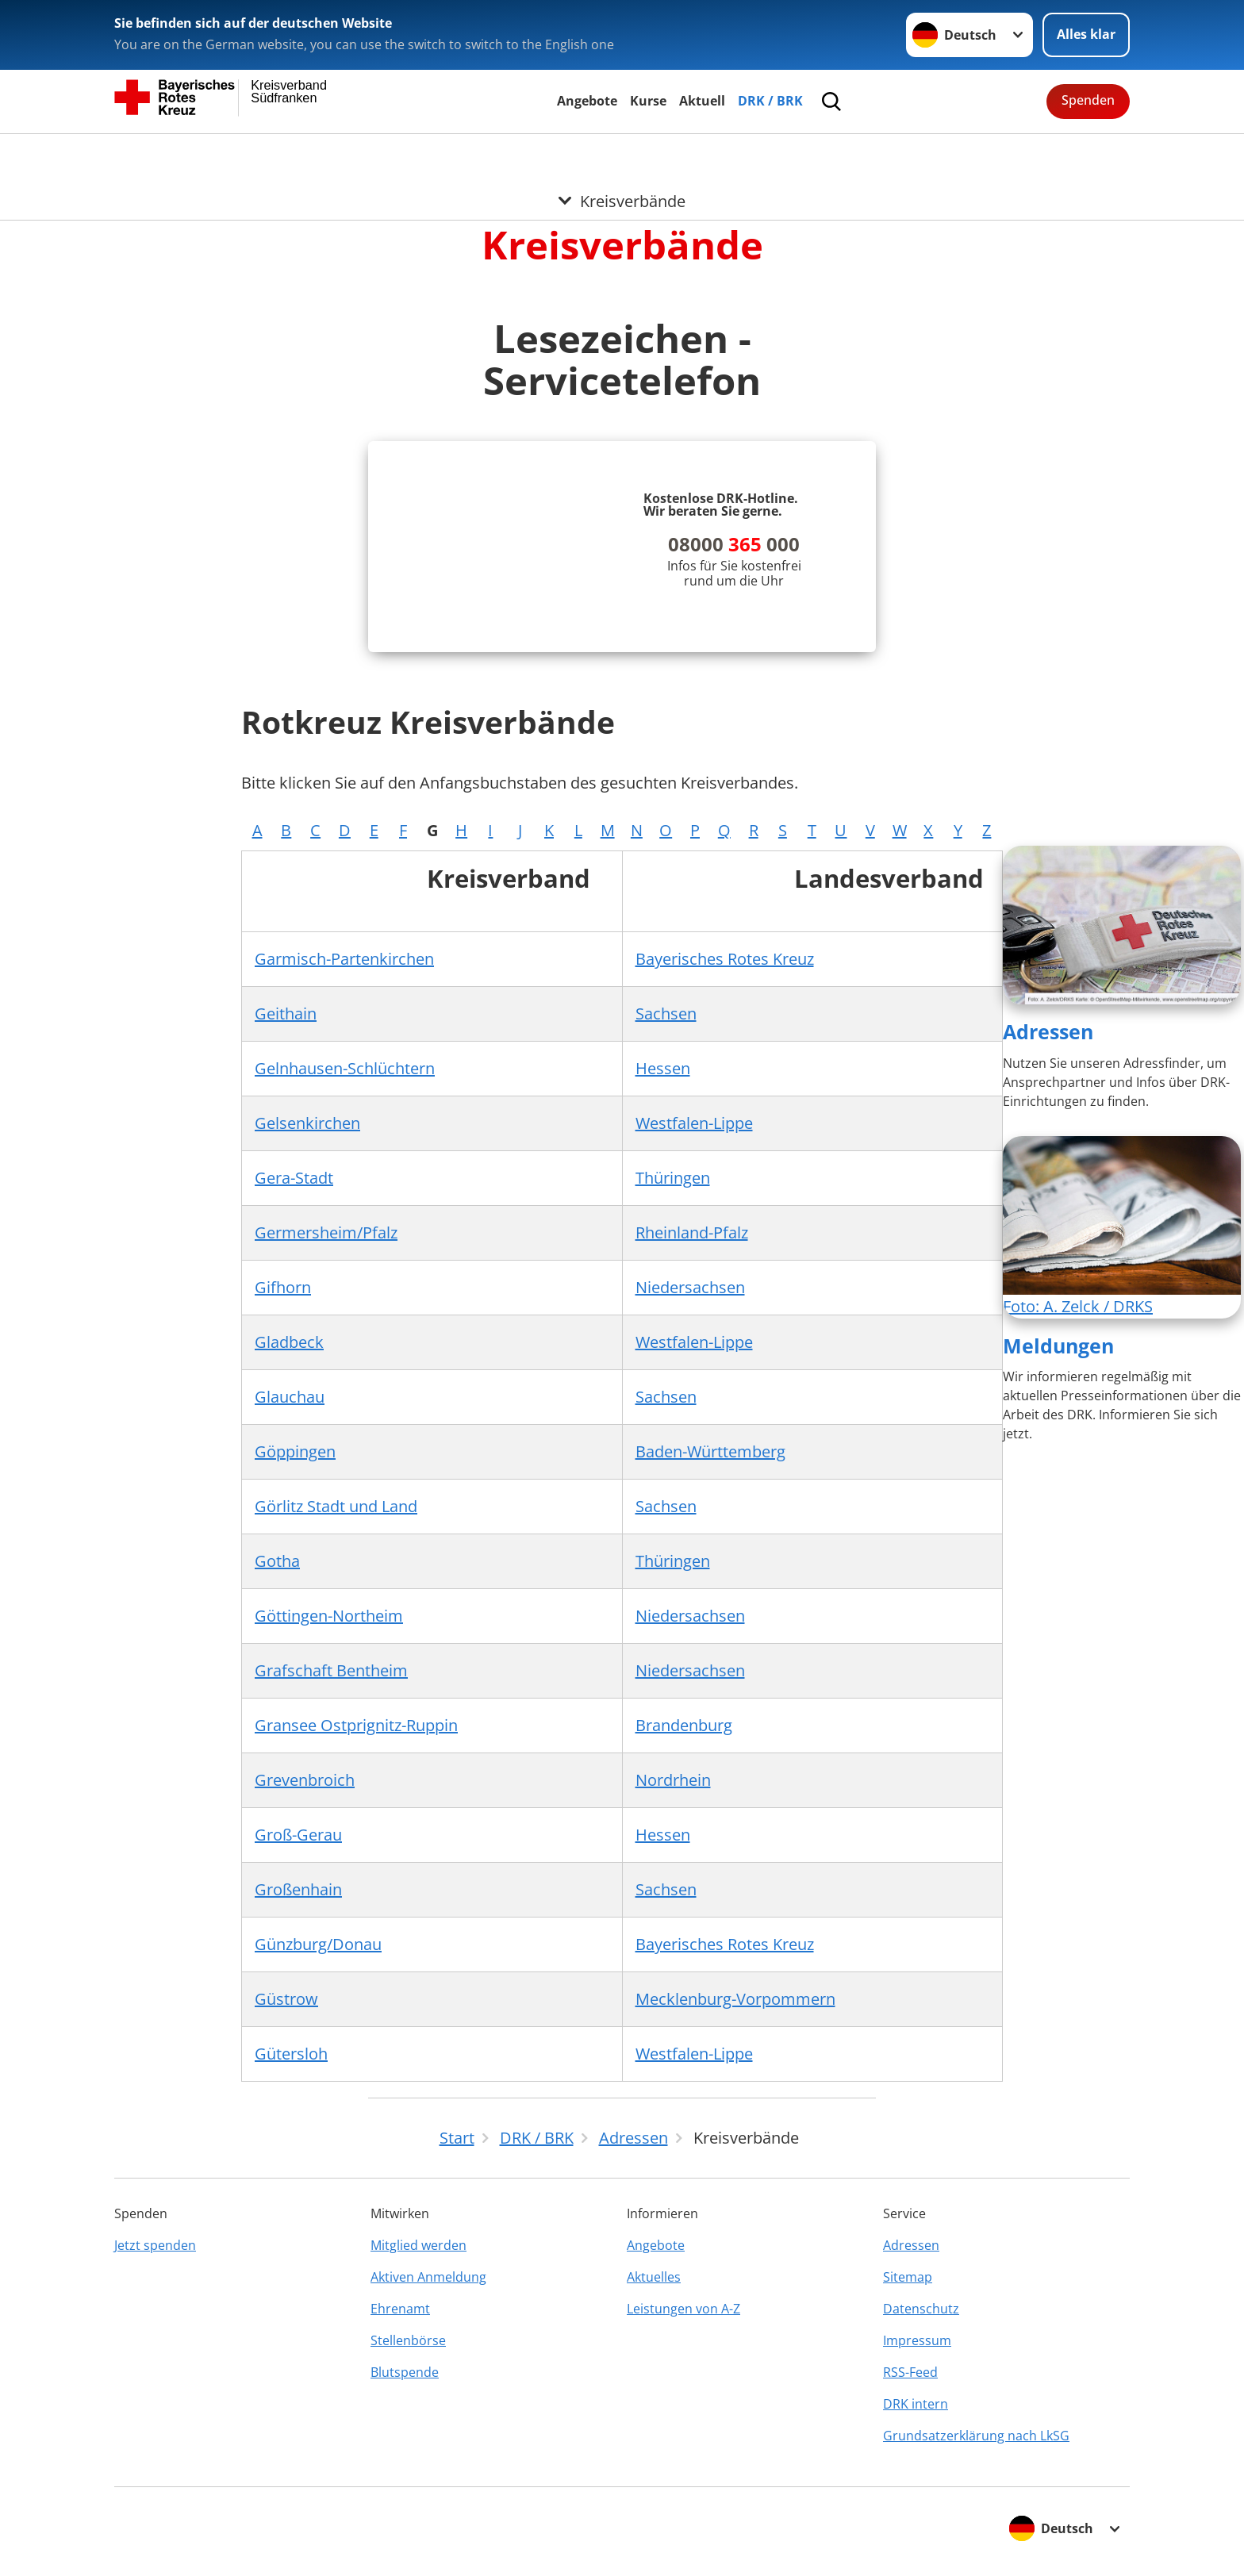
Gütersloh (291, 2053)
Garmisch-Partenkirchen (344, 958)
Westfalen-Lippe (694, 1123)
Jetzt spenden (155, 2245)
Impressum (917, 2340)
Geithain (286, 1013)
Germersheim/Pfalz (326, 1232)
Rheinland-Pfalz (691, 1232)
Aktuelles (654, 2277)
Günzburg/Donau (318, 1944)
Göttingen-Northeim (329, 1615)
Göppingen (295, 1451)
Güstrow (286, 1999)
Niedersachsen (690, 1287)
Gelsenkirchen (307, 1123)
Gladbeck (289, 1342)
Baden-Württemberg (710, 1451)
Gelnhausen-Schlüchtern (345, 1068)
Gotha (277, 1561)
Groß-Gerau (298, 1834)
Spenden (1088, 100)
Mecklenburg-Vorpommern (735, 1999)
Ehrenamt (400, 2308)
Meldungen (1058, 1345)
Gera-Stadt (294, 1177)
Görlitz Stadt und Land (336, 1506)
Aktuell (702, 100)
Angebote (587, 100)
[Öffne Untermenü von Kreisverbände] (622, 153)
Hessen (662, 1068)
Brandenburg (683, 1725)
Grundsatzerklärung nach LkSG (976, 2435)
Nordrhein (673, 1780)
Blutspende (405, 2372)
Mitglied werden (418, 2245)
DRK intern (915, 2404)
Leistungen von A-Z (683, 2308)
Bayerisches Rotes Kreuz (724, 958)
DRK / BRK (770, 100)
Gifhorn (283, 1287)
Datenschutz (921, 2308)
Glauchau (289, 1396)
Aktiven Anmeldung (428, 2277)
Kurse (648, 100)
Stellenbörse (408, 2340)
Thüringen (672, 1177)
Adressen (1048, 1031)
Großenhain (298, 1889)
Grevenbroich (305, 1780)
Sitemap (907, 2277)
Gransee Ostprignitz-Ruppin (356, 1725)
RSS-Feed (910, 2372)
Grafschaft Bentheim (331, 1670)
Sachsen (666, 1013)
